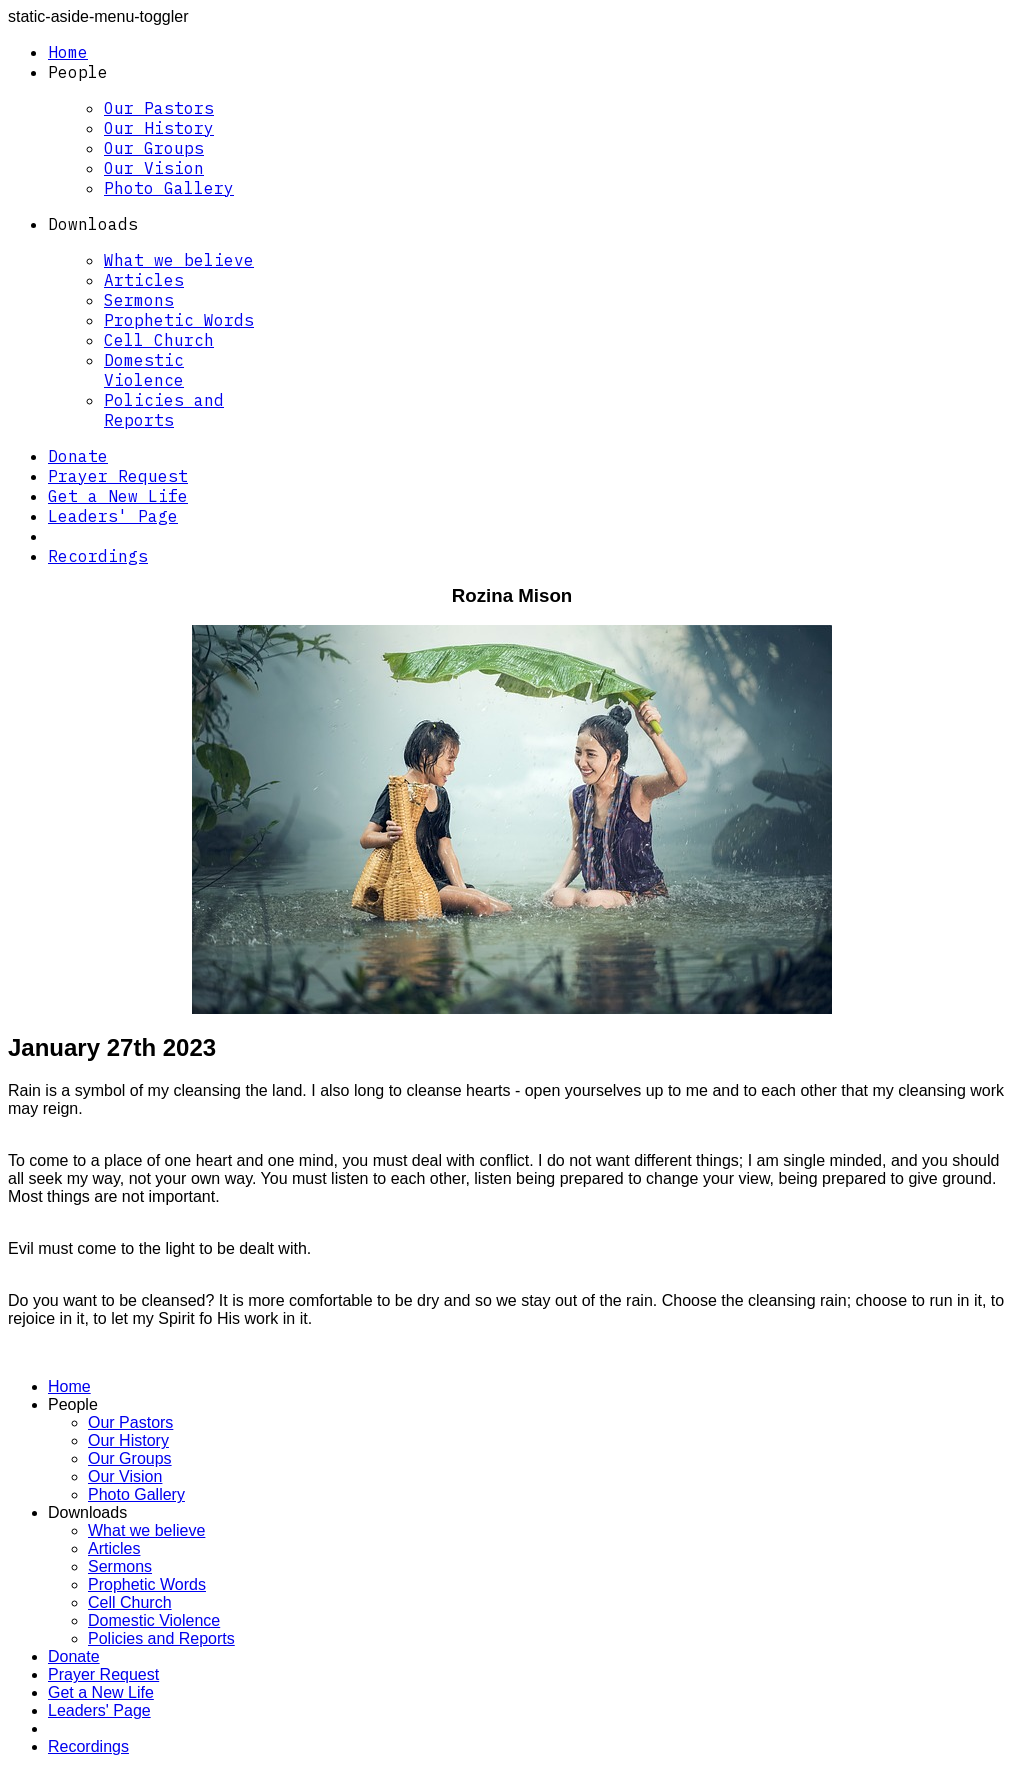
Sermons (139, 300)
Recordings (98, 556)
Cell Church (159, 340)
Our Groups (154, 148)
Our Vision (154, 168)
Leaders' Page (113, 516)
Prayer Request (118, 476)
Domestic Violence (144, 370)
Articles (144, 280)
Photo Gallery (169, 188)
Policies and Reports (164, 410)
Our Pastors (159, 108)
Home (68, 52)
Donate (78, 456)
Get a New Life (118, 496)
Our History (159, 128)
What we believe (179, 260)
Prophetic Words (179, 320)
